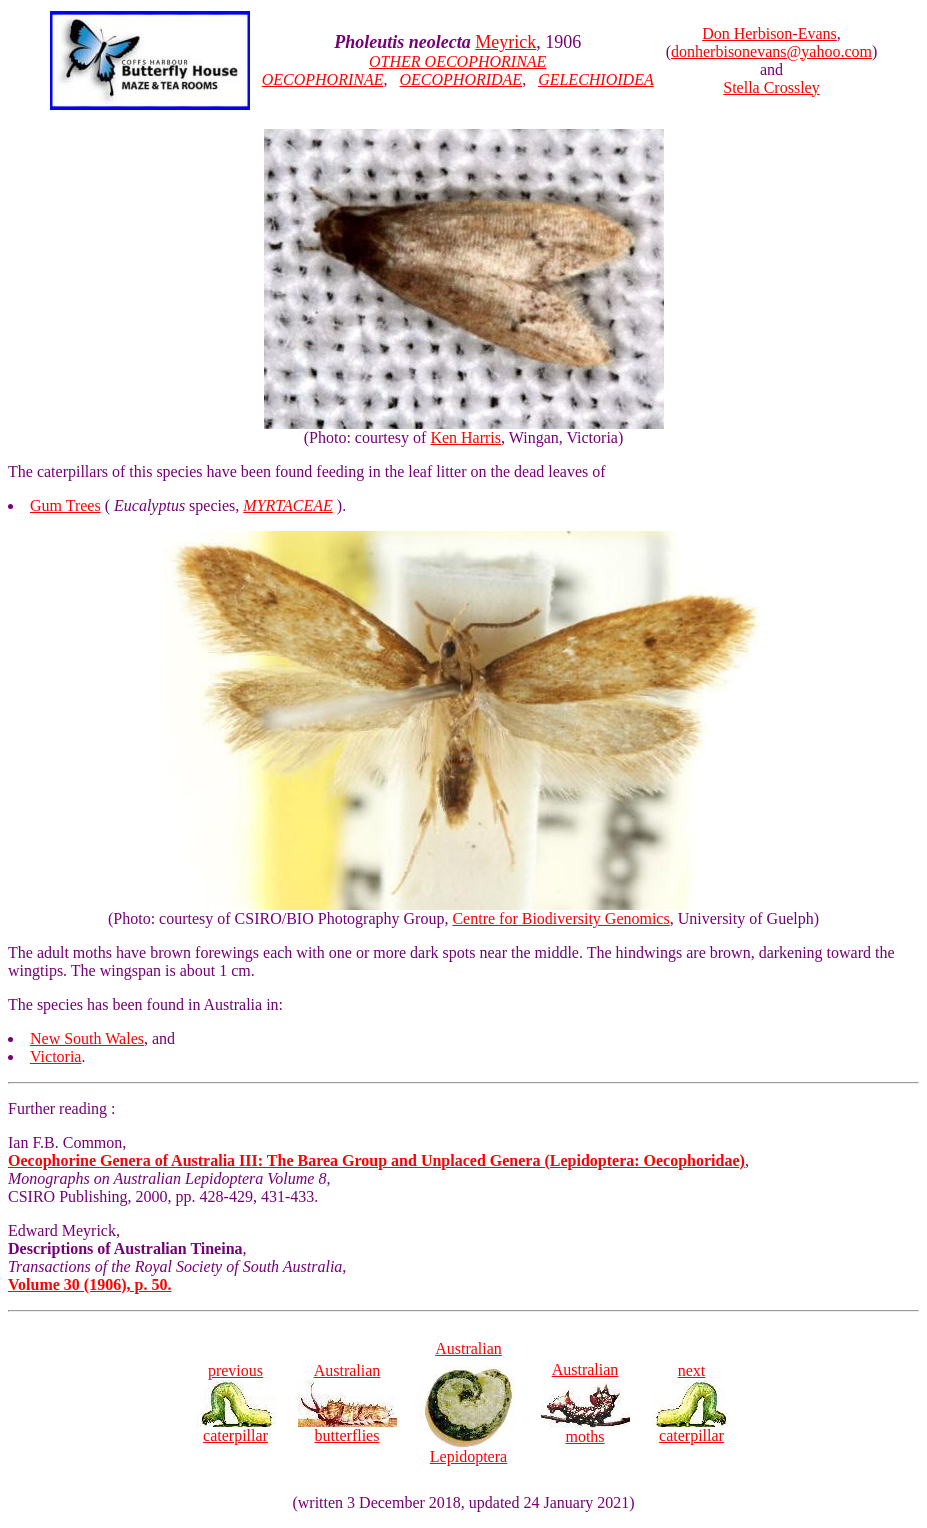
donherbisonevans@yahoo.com (771, 51)
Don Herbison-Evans (769, 33)
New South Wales (87, 1038)
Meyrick (505, 42)
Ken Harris (465, 437)
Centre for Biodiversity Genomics (560, 918)
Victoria (55, 1056)
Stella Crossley (771, 87)
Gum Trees (65, 505)
